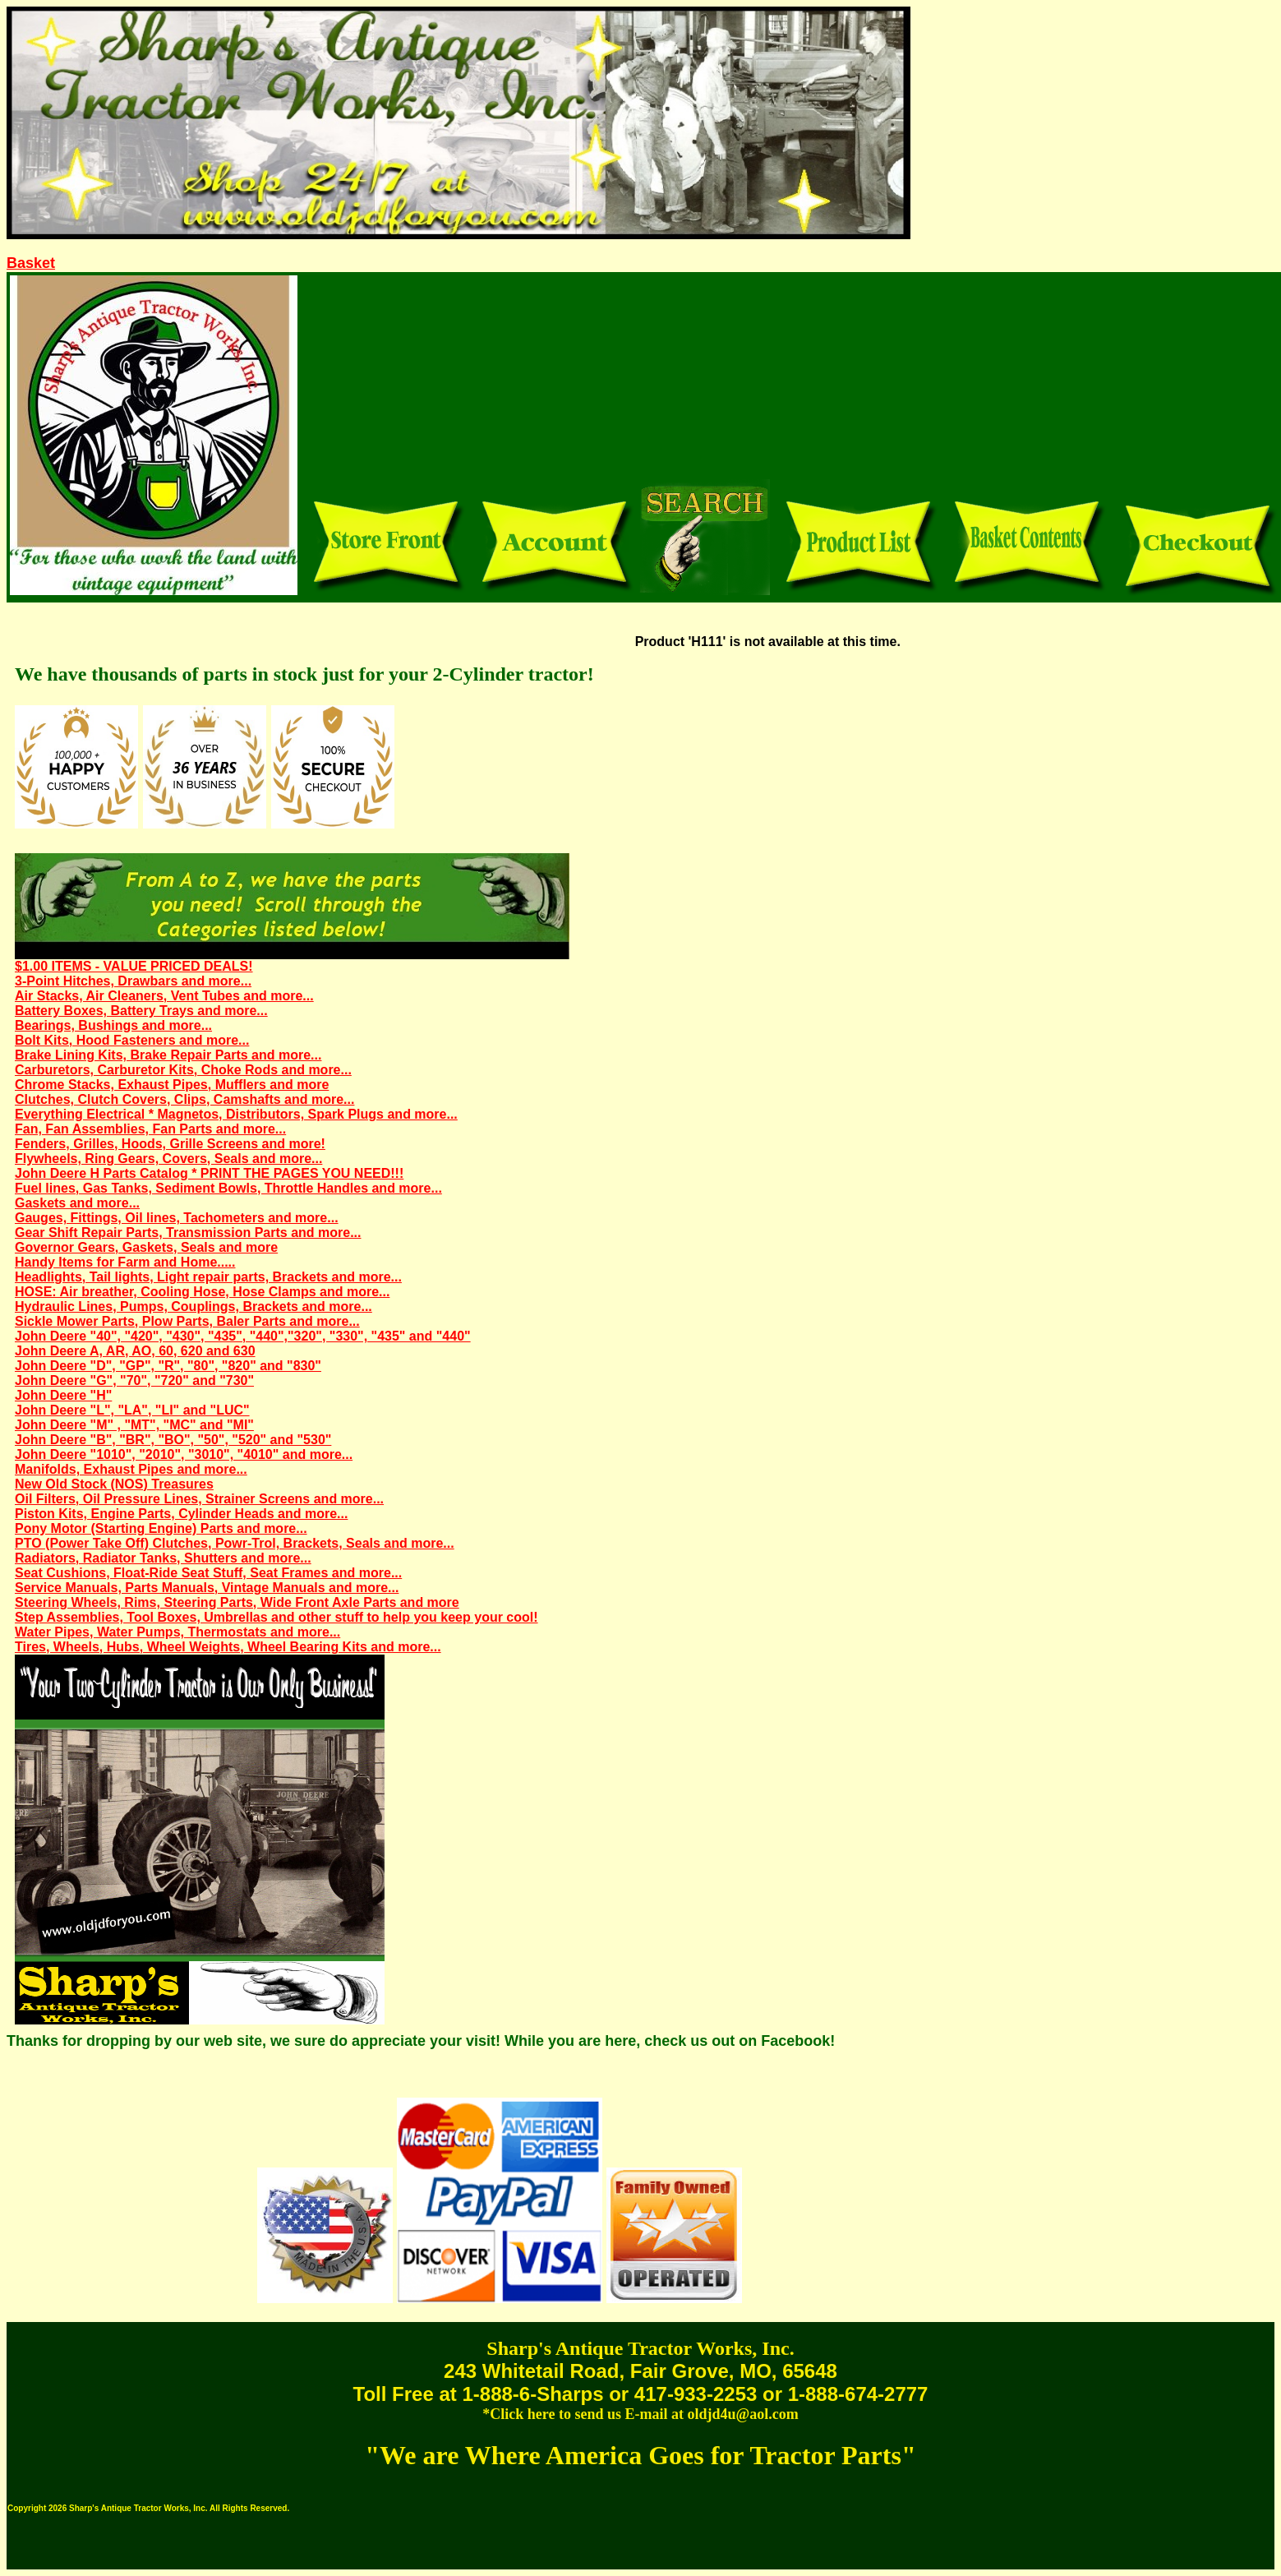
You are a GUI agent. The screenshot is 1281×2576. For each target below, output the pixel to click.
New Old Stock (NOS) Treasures (114, 1484)
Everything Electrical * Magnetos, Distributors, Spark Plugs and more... (236, 1114)
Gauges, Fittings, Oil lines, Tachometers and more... (177, 1218)
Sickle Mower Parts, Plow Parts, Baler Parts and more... (187, 1321)
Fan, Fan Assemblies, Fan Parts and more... (150, 1129)
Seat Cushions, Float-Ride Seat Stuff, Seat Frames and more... (208, 1573)
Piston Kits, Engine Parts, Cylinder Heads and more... (181, 1514)
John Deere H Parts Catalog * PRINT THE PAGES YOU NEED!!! (209, 1173)
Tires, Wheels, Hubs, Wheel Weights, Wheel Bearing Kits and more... (228, 1647)
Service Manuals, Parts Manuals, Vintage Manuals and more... (207, 1588)
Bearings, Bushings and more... (113, 1025)
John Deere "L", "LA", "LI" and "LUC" (132, 1410)
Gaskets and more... (77, 1203)
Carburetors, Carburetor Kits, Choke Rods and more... (183, 1070)
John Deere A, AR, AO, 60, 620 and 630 (135, 1351)
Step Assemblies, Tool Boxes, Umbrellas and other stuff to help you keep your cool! (276, 1617)
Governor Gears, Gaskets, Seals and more (146, 1247)
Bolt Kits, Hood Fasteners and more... (132, 1040)
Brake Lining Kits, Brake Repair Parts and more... (168, 1055)
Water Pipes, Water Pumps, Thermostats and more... (177, 1632)
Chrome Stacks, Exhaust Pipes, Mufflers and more (172, 1085)
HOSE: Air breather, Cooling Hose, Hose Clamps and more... (202, 1292)
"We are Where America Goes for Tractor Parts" (640, 2455)
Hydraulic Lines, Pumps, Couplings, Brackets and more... (193, 1306)
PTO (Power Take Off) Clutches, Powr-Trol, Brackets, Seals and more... (234, 1543)
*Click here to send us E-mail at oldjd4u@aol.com (640, 2414)
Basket (31, 263)
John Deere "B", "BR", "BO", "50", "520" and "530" (173, 1440)
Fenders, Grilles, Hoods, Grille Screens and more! (170, 1144)
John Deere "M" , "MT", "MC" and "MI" (134, 1425)
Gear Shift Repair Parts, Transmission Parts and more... (188, 1233)
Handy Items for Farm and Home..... (125, 1262)
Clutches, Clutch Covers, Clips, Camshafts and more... (184, 1099)
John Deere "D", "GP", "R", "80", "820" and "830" (168, 1366)
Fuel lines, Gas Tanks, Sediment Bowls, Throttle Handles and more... (228, 1188)
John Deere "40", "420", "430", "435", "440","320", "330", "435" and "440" (243, 1336)
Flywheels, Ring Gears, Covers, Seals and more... (168, 1159)
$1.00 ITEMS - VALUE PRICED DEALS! (134, 966)
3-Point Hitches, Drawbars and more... (133, 981)
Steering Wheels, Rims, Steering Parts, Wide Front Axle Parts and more (237, 1602)
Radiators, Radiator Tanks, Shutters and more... (163, 1558)
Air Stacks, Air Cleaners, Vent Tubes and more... (164, 996)
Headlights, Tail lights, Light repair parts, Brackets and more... (208, 1277)
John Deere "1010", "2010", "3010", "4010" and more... (184, 1454)
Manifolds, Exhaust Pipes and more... (131, 1469)
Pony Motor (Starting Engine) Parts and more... (161, 1528)
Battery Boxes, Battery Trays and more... (141, 1011)
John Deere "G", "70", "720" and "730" (134, 1380)
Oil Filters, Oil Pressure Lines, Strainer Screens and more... (199, 1499)
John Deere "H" (63, 1395)
